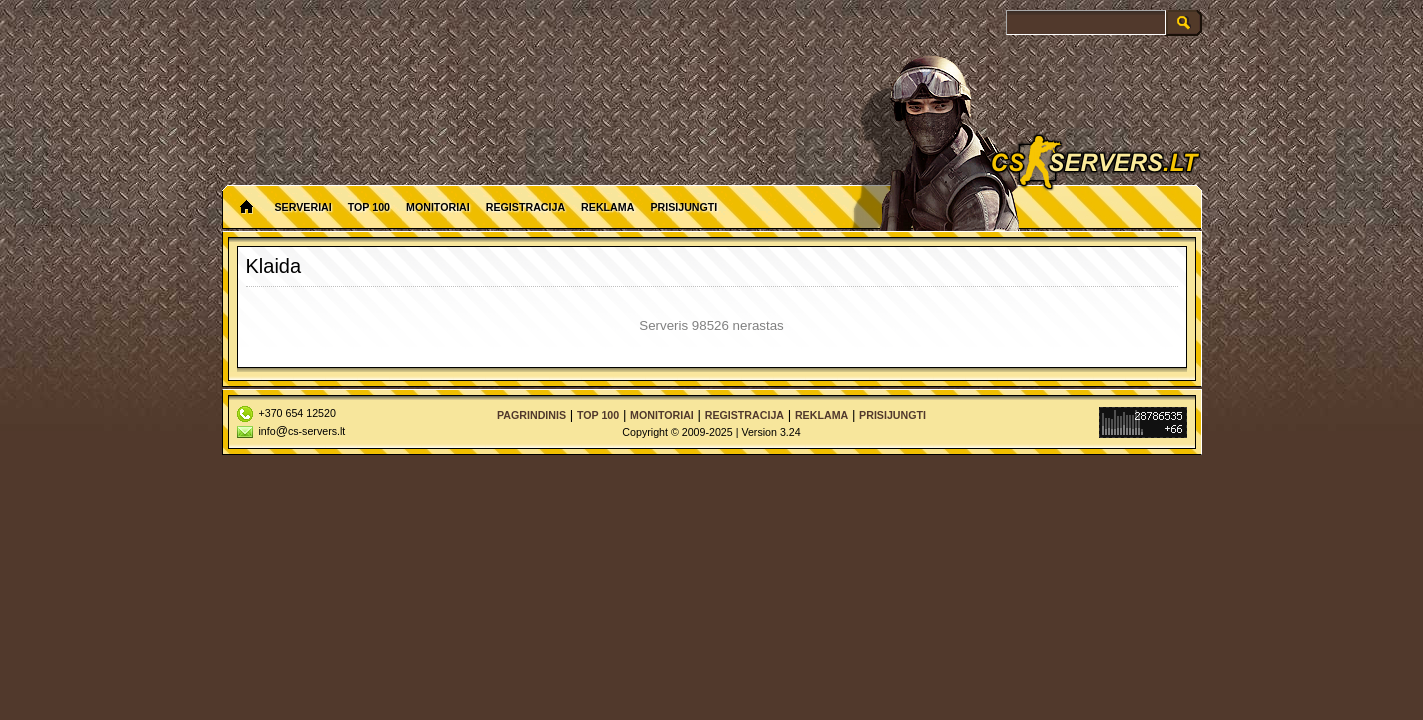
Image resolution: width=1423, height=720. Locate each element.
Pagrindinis (531, 415)
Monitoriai (438, 207)
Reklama (607, 207)
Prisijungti (683, 207)
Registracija (525, 207)
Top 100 (369, 207)
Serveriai (303, 207)
